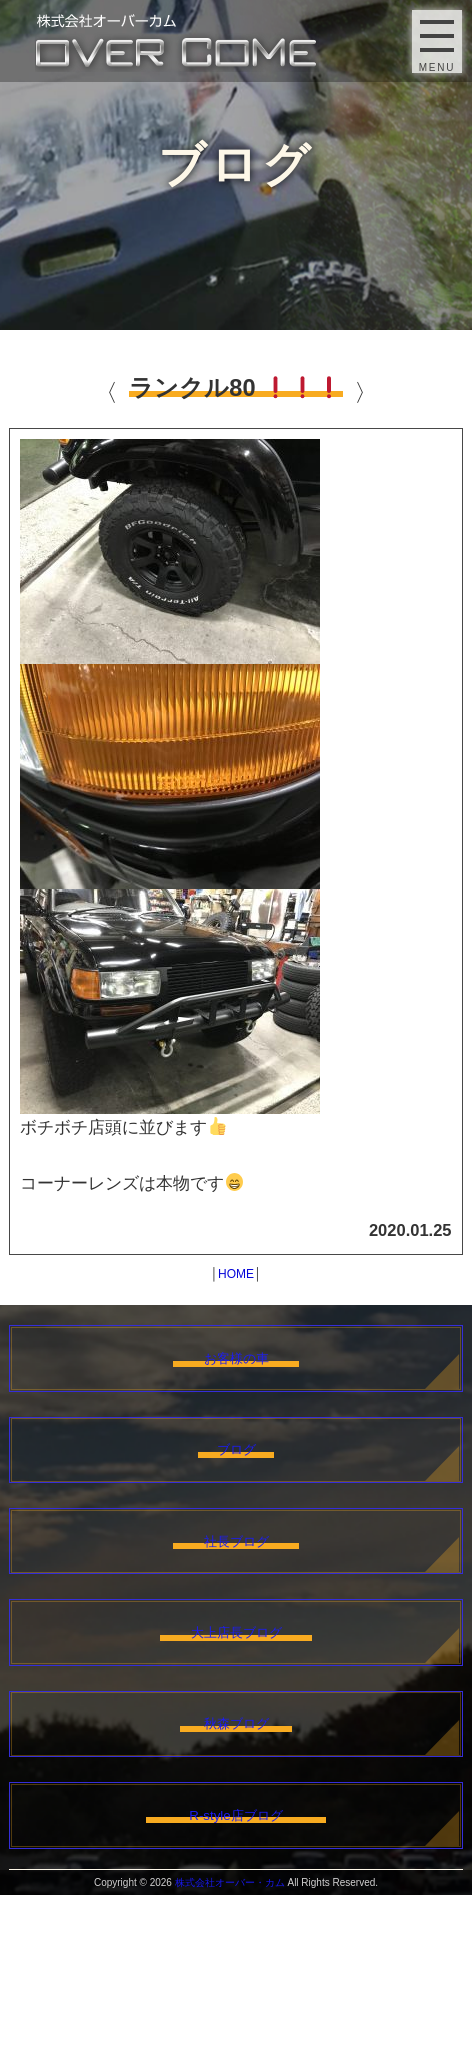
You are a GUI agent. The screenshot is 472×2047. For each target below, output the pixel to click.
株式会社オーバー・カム (230, 2034)
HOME (236, 1274)
